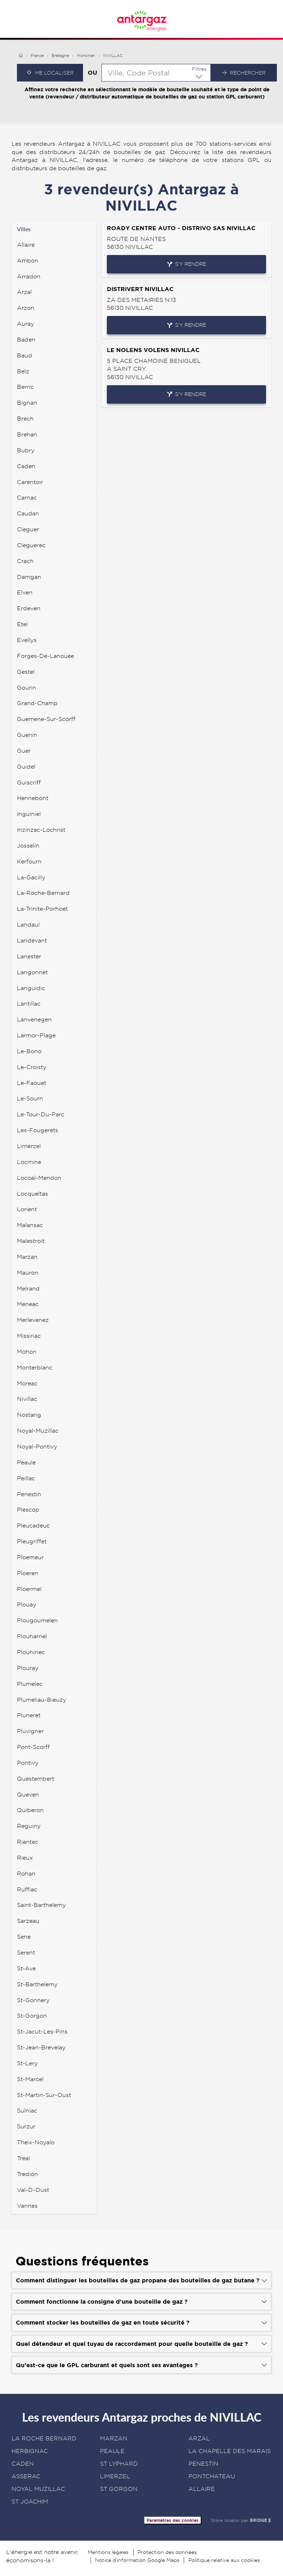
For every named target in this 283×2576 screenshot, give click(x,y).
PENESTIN (203, 2464)
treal (23, 2158)
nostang (29, 1415)
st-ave (26, 1968)
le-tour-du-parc (40, 1114)
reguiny (28, 1826)
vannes (27, 2206)
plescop (28, 1510)
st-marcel (30, 2079)
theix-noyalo (36, 2142)
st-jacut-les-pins (42, 2031)
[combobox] (156, 73)
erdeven (28, 608)
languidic (31, 988)
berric (25, 387)
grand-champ (37, 703)
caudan (28, 513)
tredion (27, 2174)
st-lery (27, 2063)
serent (26, 1952)
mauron (27, 1273)
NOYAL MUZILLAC (38, 2489)
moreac (27, 1383)
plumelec (30, 1684)
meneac (28, 1304)
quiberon (30, 1810)
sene (24, 1937)
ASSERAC (26, 2476)
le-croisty (31, 1067)
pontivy (27, 1763)
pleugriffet (32, 1541)
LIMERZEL (115, 2476)
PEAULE (112, 2451)
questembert (35, 1779)
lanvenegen (34, 1019)
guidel (26, 767)
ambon (27, 261)
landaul (28, 925)
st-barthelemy (37, 1984)
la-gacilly (31, 877)
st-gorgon (32, 2016)
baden (26, 340)
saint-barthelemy (41, 1905)
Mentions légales (108, 2552)
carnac (27, 497)
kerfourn (29, 861)
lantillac (28, 1004)
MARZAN (113, 2438)
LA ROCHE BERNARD (44, 2438)
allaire (26, 245)
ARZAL (199, 2438)
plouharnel (32, 1636)
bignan (27, 403)
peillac (26, 1478)
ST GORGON (119, 2489)
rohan (26, 1874)
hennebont (32, 798)
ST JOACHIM (30, 2501)
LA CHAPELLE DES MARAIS (229, 2451)
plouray (27, 1668)
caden (26, 466)
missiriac (29, 1336)
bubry (25, 450)
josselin (28, 846)
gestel (26, 672)
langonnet (32, 972)
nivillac (27, 1399)
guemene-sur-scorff (46, 719)
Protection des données (167, 2552)
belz (23, 371)
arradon (28, 276)
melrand (28, 1288)
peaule (26, 1462)
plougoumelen (37, 1620)
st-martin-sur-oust (44, 2095)
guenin (27, 735)
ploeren (27, 1573)
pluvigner (30, 1731)
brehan (27, 434)
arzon (25, 308)
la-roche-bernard (43, 893)
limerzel (29, 1146)
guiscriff (29, 782)
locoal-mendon (39, 1178)
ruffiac (27, 1889)
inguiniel (29, 814)
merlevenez (33, 1320)
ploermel (29, 1589)
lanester (29, 956)
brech (25, 419)
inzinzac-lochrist (41, 830)
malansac (30, 1225)
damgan (29, 577)
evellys (26, 640)
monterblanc (34, 1367)
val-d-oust (33, 2190)
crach (25, 561)
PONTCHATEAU (211, 2476)
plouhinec (31, 1652)
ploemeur (30, 1557)
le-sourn (30, 1098)
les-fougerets (37, 1130)
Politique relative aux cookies (224, 2560)
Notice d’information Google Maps (137, 2560)
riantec (27, 1842)
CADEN (23, 2464)
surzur (26, 2126)
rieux (25, 1858)
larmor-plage (36, 1035)
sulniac (27, 2110)
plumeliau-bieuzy (41, 1700)
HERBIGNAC (30, 2451)
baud (24, 355)
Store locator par (241, 2520)
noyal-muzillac (37, 1431)
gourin (26, 688)
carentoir (30, 482)
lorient (27, 1209)
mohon (26, 1352)
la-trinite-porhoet (42, 909)
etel (22, 624)
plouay (26, 1604)
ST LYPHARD (119, 2464)
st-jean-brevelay (41, 2047)
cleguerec (31, 545)
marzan (27, 1257)
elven (24, 592)
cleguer (28, 529)
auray (25, 324)
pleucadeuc (33, 1525)
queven (28, 1795)
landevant (32, 940)
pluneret (28, 1715)
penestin (29, 1494)
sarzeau (28, 1921)
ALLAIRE (201, 2489)
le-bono (29, 1051)
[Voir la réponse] (141, 2280)
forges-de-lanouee (45, 656)
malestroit (30, 1241)
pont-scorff (33, 1747)
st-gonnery (33, 2000)
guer (24, 751)
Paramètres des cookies (173, 2520)
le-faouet (31, 1083)
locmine (29, 1162)
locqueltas (32, 1194)
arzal (24, 292)
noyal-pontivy (37, 1446)
